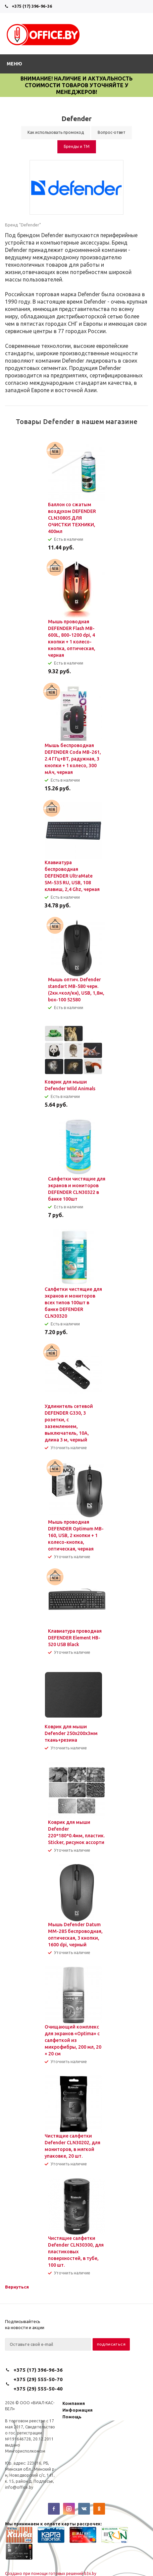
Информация (77, 2410)
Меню (14, 63)
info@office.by (19, 2487)
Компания (73, 2403)
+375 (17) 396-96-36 (32, 6)
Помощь (72, 2416)
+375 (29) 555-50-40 (38, 2388)
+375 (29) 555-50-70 (38, 2379)
